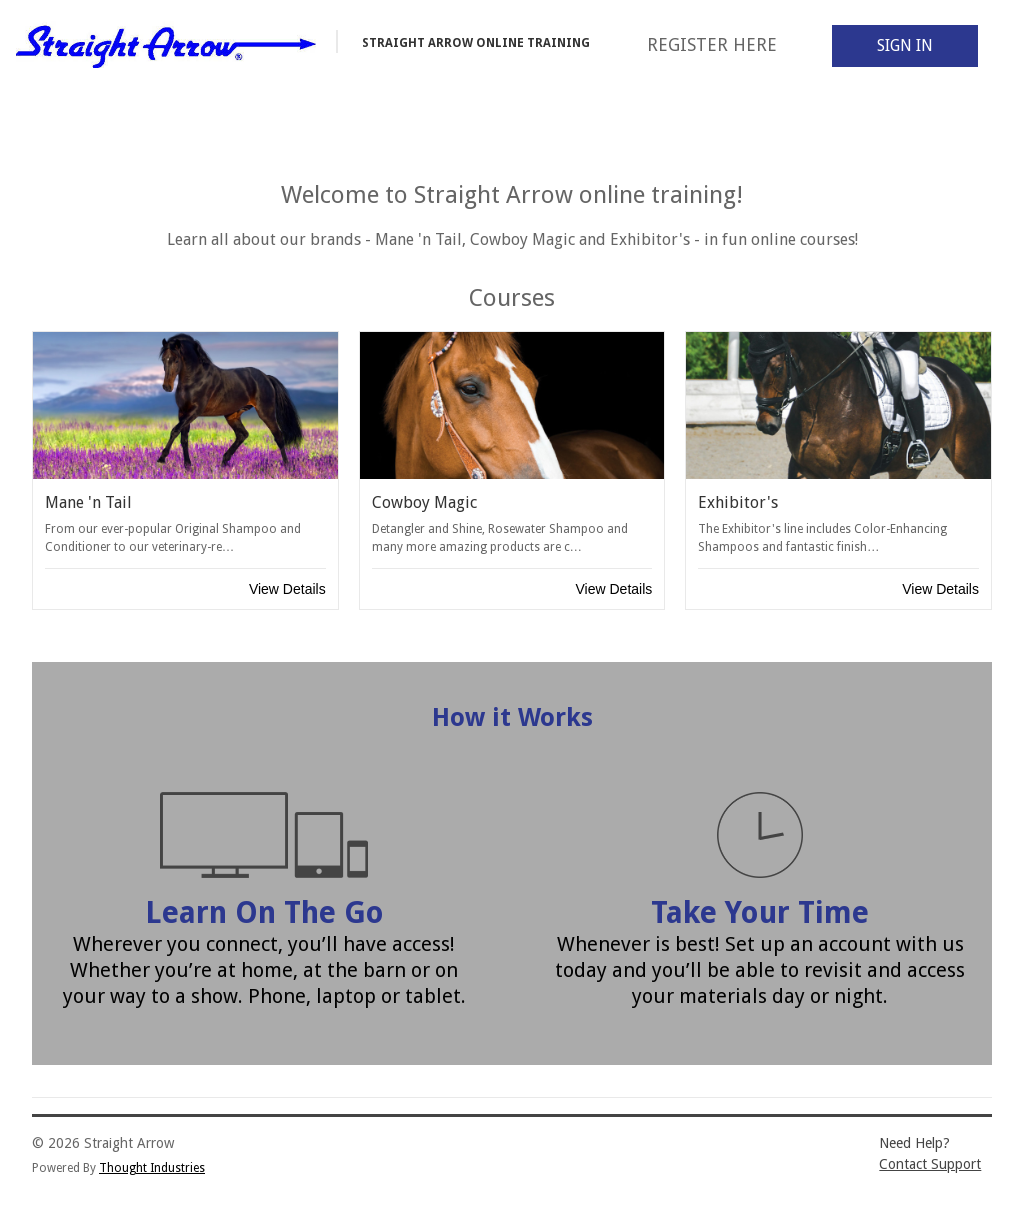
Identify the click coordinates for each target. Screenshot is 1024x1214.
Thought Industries (152, 1168)
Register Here (712, 45)
